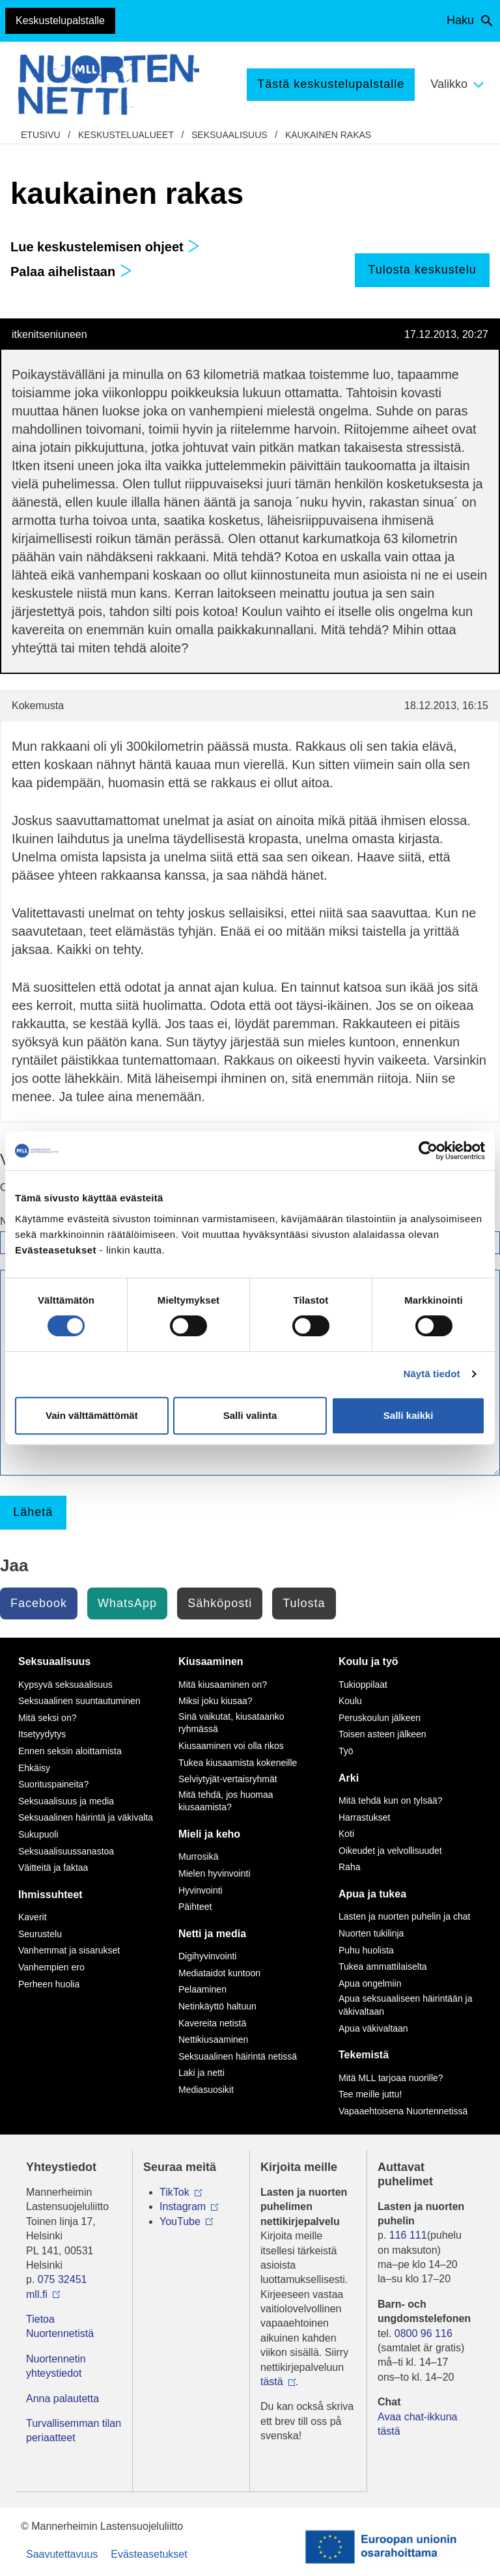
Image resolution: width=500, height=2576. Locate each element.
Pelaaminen (202, 1989)
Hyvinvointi (200, 1890)
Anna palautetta (62, 2398)
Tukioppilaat (363, 1684)
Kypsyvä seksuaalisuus (65, 1684)
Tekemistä (364, 2054)
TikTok (174, 2192)
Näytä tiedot (432, 1373)
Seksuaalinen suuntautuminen (79, 1701)
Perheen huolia (48, 1984)
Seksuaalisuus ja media (66, 1801)
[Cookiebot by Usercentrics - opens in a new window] (428, 1150)
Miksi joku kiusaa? (215, 1701)
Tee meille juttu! (370, 2094)
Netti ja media (212, 1933)
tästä (271, 2381)
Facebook (38, 1603)
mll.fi (37, 2294)
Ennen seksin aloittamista (70, 1751)
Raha (349, 1867)
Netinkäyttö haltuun (217, 2006)
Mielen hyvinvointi (214, 1873)
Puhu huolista (366, 1950)
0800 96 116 (423, 2333)
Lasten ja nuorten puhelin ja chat (404, 1916)
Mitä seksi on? (47, 1718)
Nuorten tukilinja (371, 1933)
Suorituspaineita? (53, 1784)
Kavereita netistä (212, 2023)
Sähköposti (220, 1603)
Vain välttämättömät (92, 1415)
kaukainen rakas (328, 135)
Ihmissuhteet (50, 1894)
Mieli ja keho (209, 1834)
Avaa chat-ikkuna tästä (417, 2424)
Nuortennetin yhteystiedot (56, 2366)
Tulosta (304, 1603)
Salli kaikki (408, 1415)
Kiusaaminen (210, 1661)
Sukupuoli (38, 1834)
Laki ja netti (201, 2072)
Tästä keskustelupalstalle (330, 84)
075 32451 (62, 2279)
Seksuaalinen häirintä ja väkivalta (85, 1817)
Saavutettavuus (62, 2554)
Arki (349, 1778)
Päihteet (195, 1906)
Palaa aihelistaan (71, 271)
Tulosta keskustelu (422, 269)
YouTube (180, 2221)
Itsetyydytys (42, 1734)
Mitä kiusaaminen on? (222, 1684)
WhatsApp (127, 1603)
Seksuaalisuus (229, 135)
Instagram (183, 2206)
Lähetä (33, 1512)
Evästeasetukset (149, 2554)
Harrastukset (364, 1817)
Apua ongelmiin (370, 1983)
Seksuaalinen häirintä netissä (237, 2056)
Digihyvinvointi (207, 1956)
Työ (346, 1751)
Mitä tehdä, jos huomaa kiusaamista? (225, 1801)
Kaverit (32, 1917)
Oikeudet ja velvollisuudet (390, 1850)
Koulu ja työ (368, 1661)
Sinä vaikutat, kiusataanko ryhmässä (231, 1723)
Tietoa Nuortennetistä (60, 2326)
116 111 (408, 2235)
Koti (346, 1833)
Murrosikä (198, 1856)
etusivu (41, 135)
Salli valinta (250, 1415)
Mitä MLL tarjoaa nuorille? (391, 2078)
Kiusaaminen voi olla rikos (231, 1746)
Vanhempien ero (51, 1967)
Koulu (350, 1701)
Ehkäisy (34, 1768)
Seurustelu (40, 1934)
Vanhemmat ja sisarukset (69, 1950)
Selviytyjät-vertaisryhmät (227, 1779)
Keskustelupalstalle (60, 20)
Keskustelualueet (126, 135)
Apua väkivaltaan (373, 2028)
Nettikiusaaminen (213, 2039)
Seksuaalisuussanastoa (66, 1851)
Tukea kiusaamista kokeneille (237, 1762)
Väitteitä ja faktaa (53, 1867)
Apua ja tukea (372, 1893)
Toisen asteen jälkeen (382, 1734)
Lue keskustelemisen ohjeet (105, 247)
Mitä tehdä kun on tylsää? (391, 1800)
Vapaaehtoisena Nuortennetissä (403, 2111)
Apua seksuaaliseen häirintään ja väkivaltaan (405, 2005)
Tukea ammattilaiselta (383, 1966)
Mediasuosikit (206, 2089)
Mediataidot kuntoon (219, 1973)
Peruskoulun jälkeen (380, 1718)
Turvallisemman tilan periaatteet (73, 2430)
